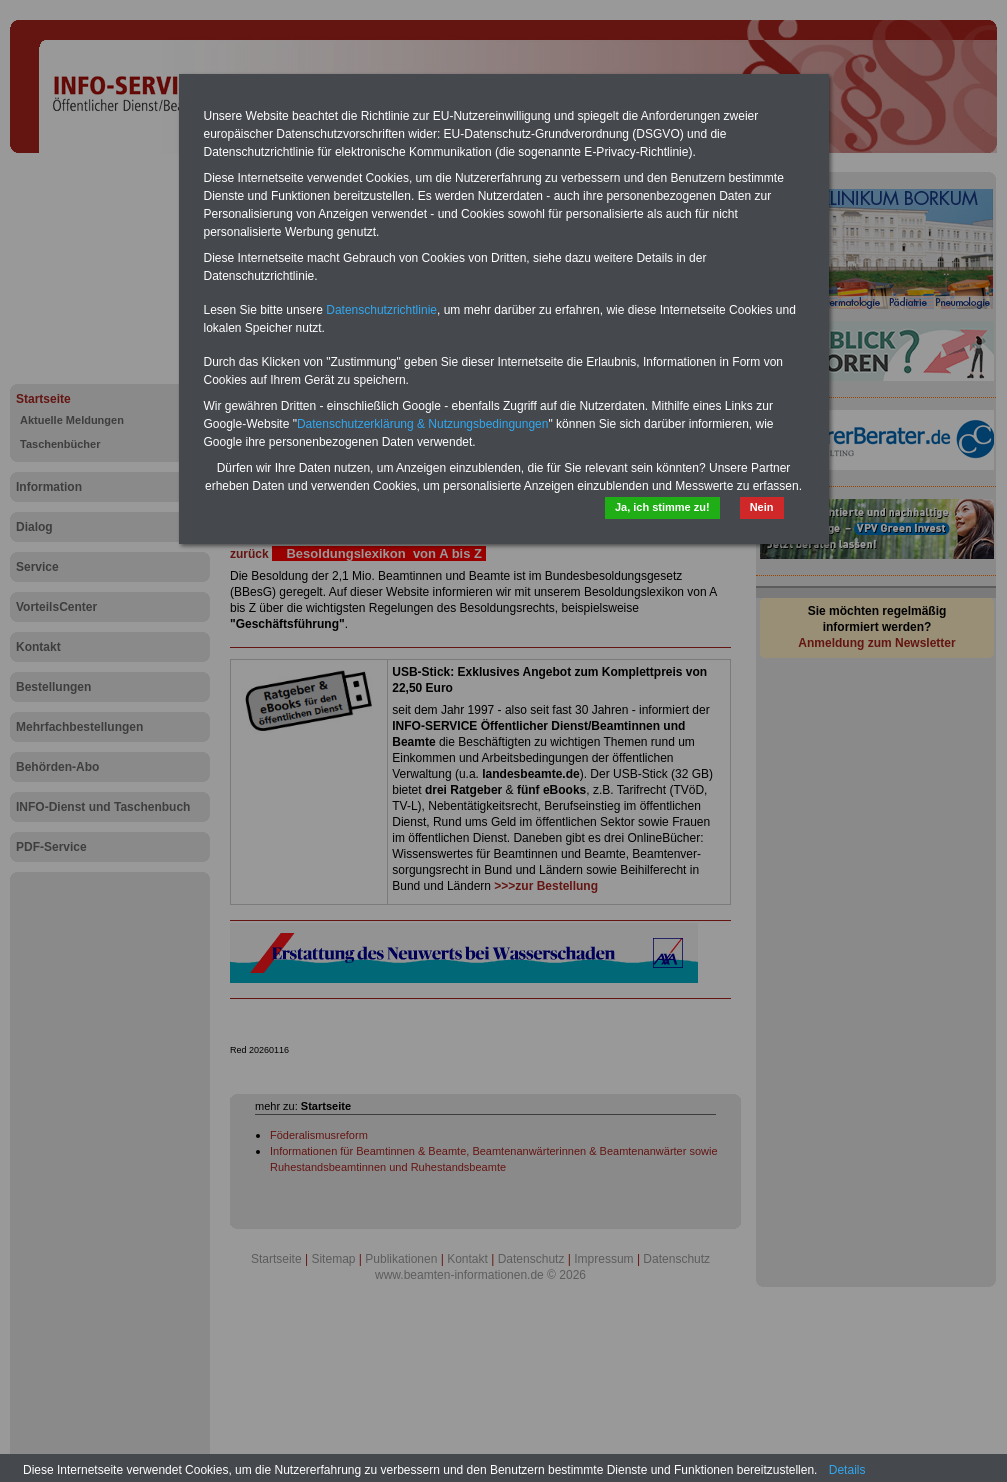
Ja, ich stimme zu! (662, 507)
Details (847, 1470)
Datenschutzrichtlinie (381, 310)
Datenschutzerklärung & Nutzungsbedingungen (423, 424)
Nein (762, 507)
